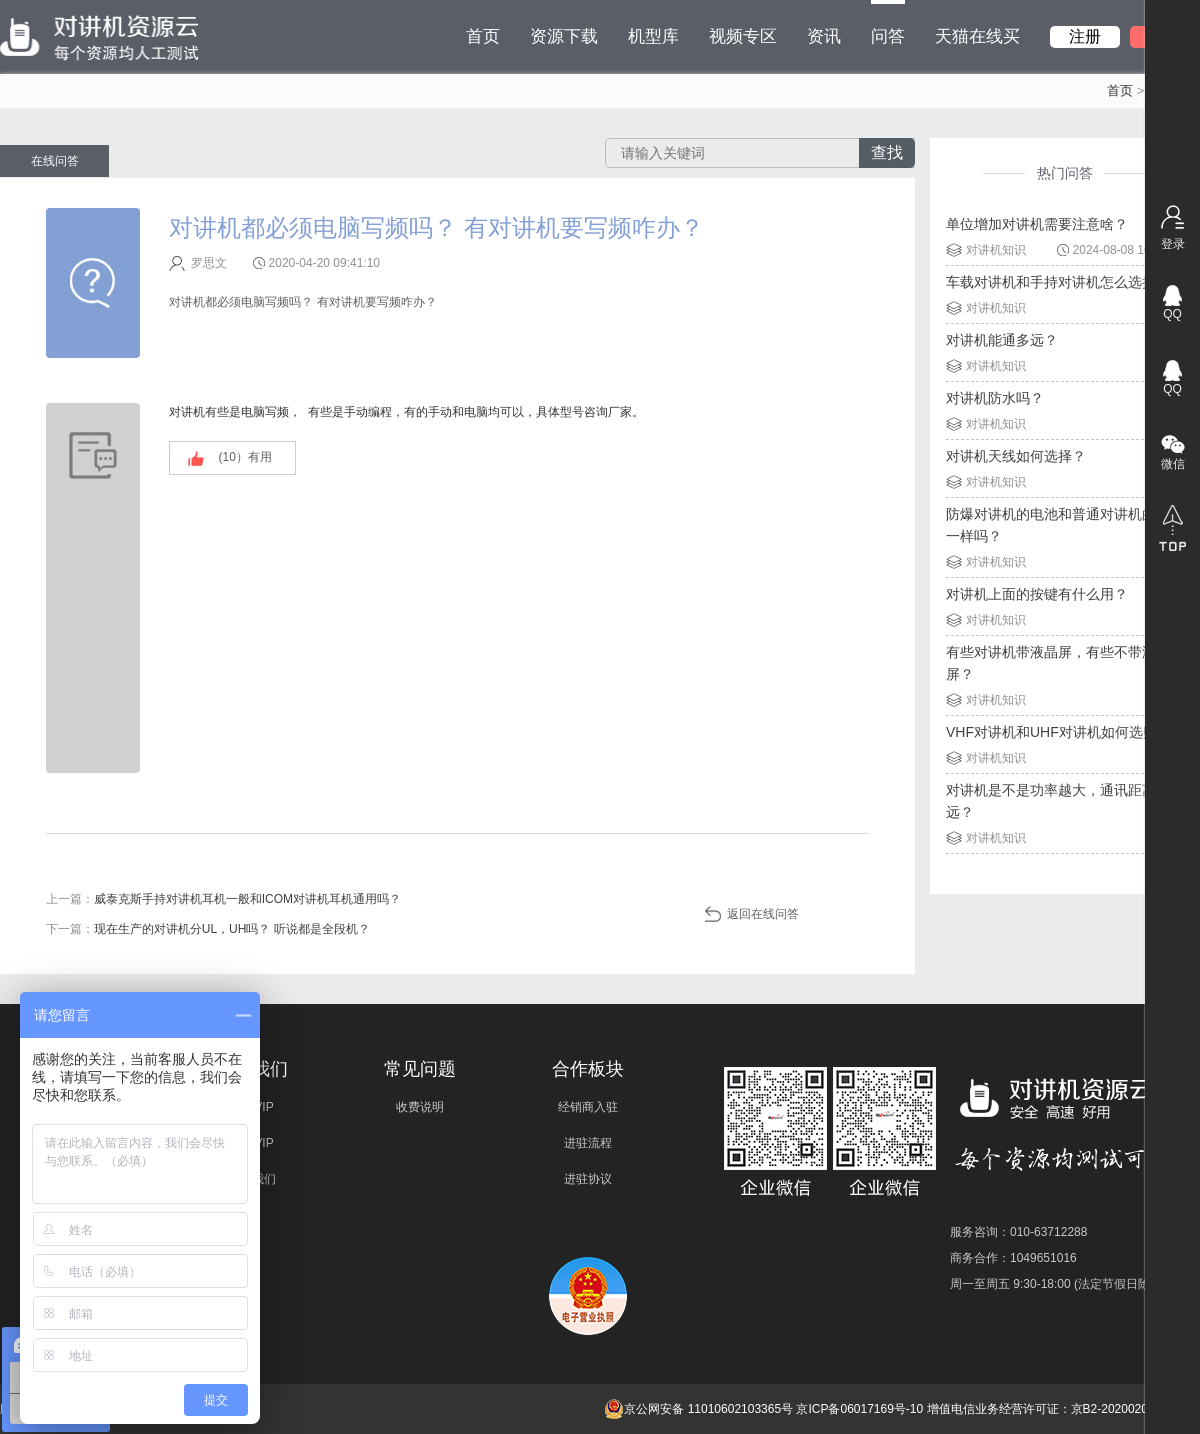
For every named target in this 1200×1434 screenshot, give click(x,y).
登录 (1173, 244)
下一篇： (208, 929)
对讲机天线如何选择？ (1016, 456)
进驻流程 (588, 1143)
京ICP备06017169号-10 (859, 1409)
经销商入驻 (588, 1107)
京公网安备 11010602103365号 (698, 1409)
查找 (887, 152)
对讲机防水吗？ (995, 398)
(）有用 (245, 457)
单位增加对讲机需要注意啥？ (1037, 224)
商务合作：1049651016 (1013, 1258)
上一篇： (223, 899)
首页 (483, 36)
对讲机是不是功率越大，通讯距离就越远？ (1065, 801)
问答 (888, 23)
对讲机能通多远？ (1002, 340)
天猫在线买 (977, 36)
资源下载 (564, 36)
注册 (1085, 36)
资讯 (824, 36)
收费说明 (420, 1107)
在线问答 (55, 161)
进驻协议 (588, 1179)
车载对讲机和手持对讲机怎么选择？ (1058, 282)
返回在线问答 (763, 914)
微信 (1173, 464)
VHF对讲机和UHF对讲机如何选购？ (1058, 732)
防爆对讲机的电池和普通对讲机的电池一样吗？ (1065, 525)
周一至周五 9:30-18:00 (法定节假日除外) (1058, 1284)
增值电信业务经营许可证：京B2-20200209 (1041, 1409)
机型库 (653, 36)
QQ (1172, 314)
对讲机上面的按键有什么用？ (1037, 594)
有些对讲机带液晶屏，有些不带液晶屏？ (1058, 663)
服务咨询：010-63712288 (1018, 1232)
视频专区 (743, 36)
